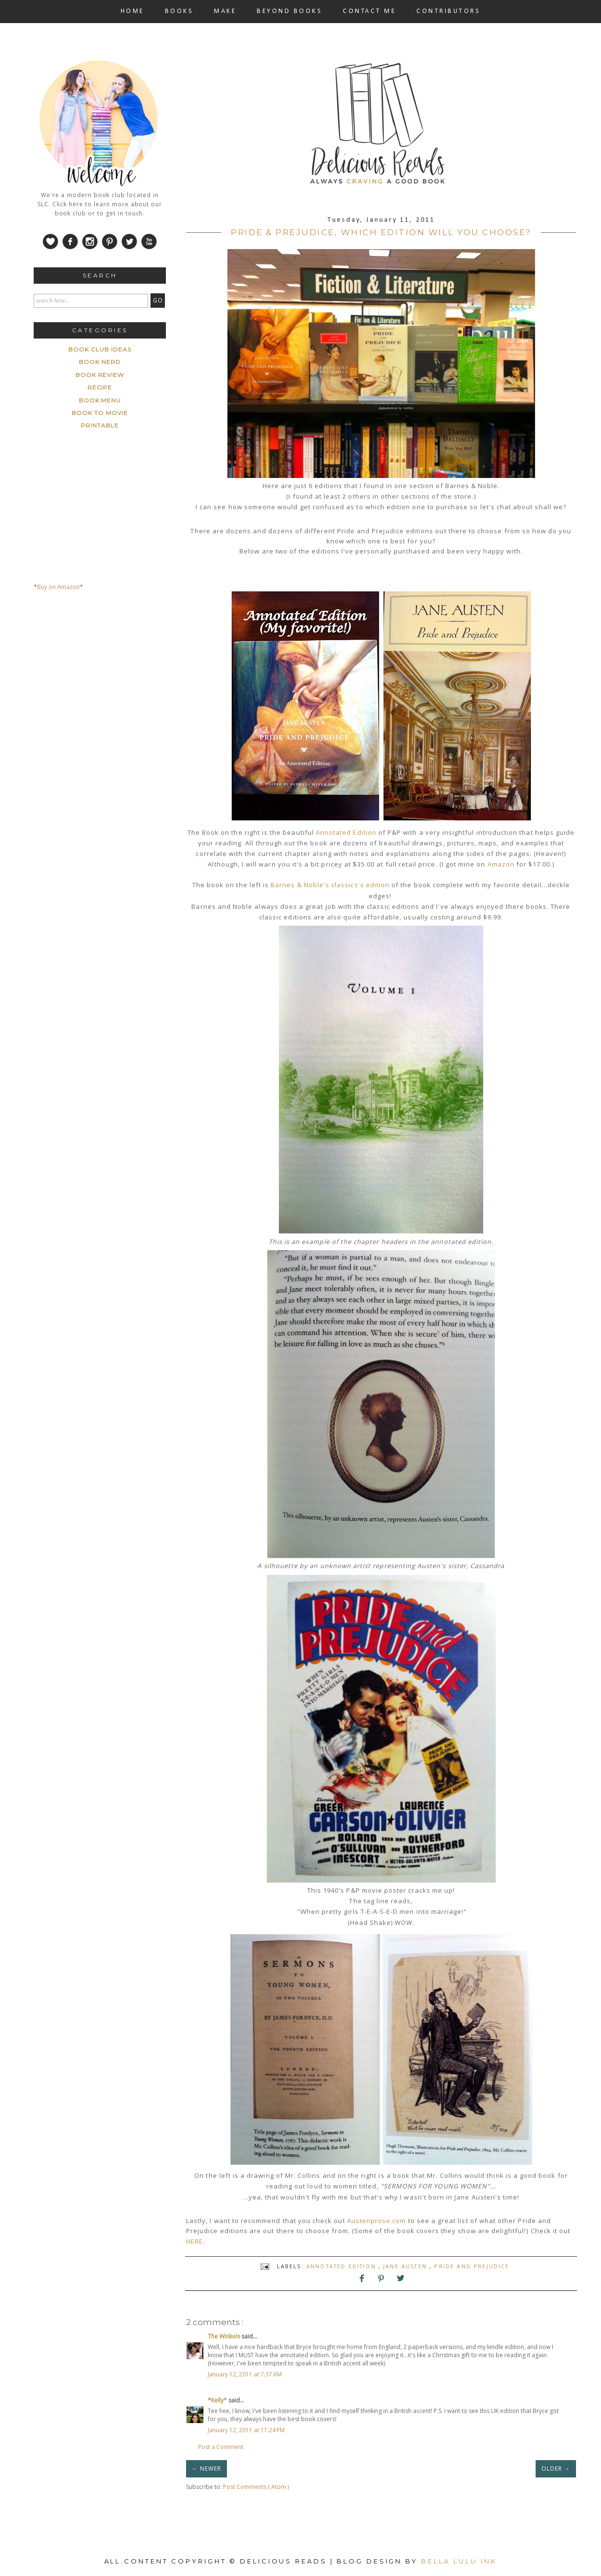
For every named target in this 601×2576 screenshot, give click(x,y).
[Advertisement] (106, 688)
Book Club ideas (99, 349)
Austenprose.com (376, 2220)
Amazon (501, 864)
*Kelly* (218, 2400)
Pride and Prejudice (471, 2266)
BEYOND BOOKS (289, 11)
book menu (100, 400)
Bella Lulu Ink (459, 2561)
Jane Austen (406, 2266)
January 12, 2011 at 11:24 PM (246, 2430)
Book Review (100, 374)
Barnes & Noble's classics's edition (330, 884)
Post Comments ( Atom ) (256, 2487)
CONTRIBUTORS (448, 11)
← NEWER (206, 2468)
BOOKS (179, 11)
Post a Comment (220, 2447)
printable (100, 425)
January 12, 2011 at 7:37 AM (245, 2374)
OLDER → (555, 2468)
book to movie (99, 412)
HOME (132, 11)
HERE (194, 2241)
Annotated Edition (346, 832)
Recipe (100, 387)
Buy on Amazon (58, 587)
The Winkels (224, 2336)
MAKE (225, 11)
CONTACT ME (369, 11)
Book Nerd (100, 361)
